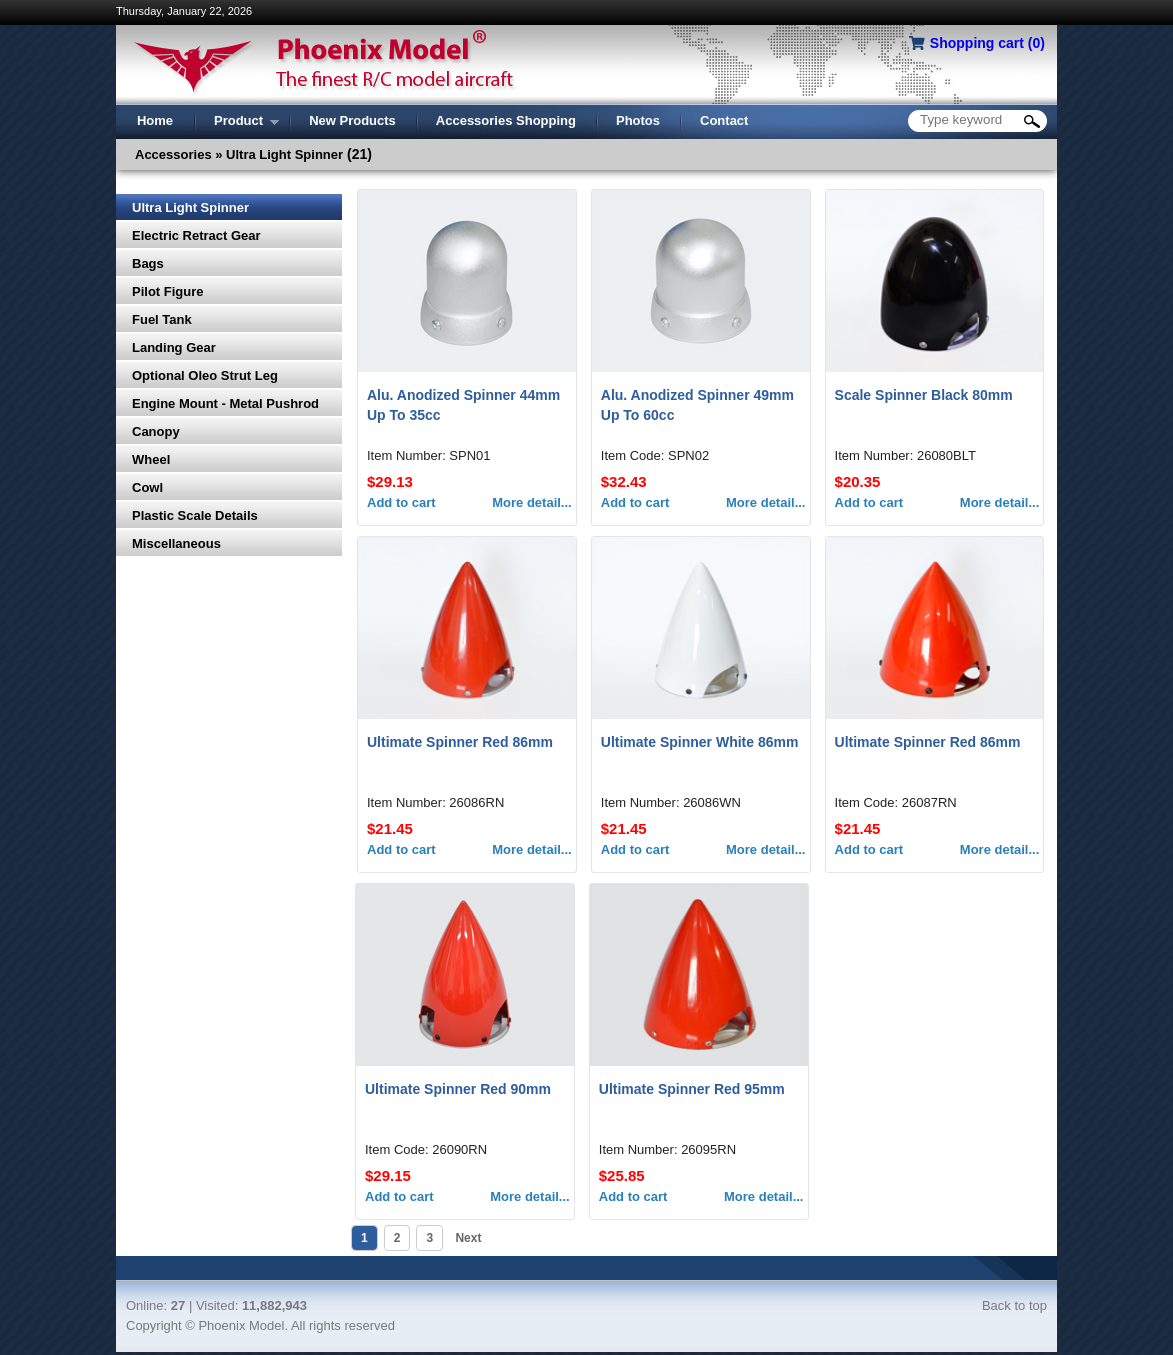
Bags (148, 263)
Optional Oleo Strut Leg (205, 375)
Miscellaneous (176, 543)
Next (466, 1238)
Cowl (147, 487)
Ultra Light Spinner (190, 207)
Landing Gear (174, 347)
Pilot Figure (168, 291)
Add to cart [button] (401, 502)
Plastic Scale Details (195, 515)
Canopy (156, 431)
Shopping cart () (987, 43)
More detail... (531, 502)
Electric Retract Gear (196, 235)
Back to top (1014, 1305)
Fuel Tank (162, 319)
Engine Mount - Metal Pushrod (225, 403)
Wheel (151, 459)
